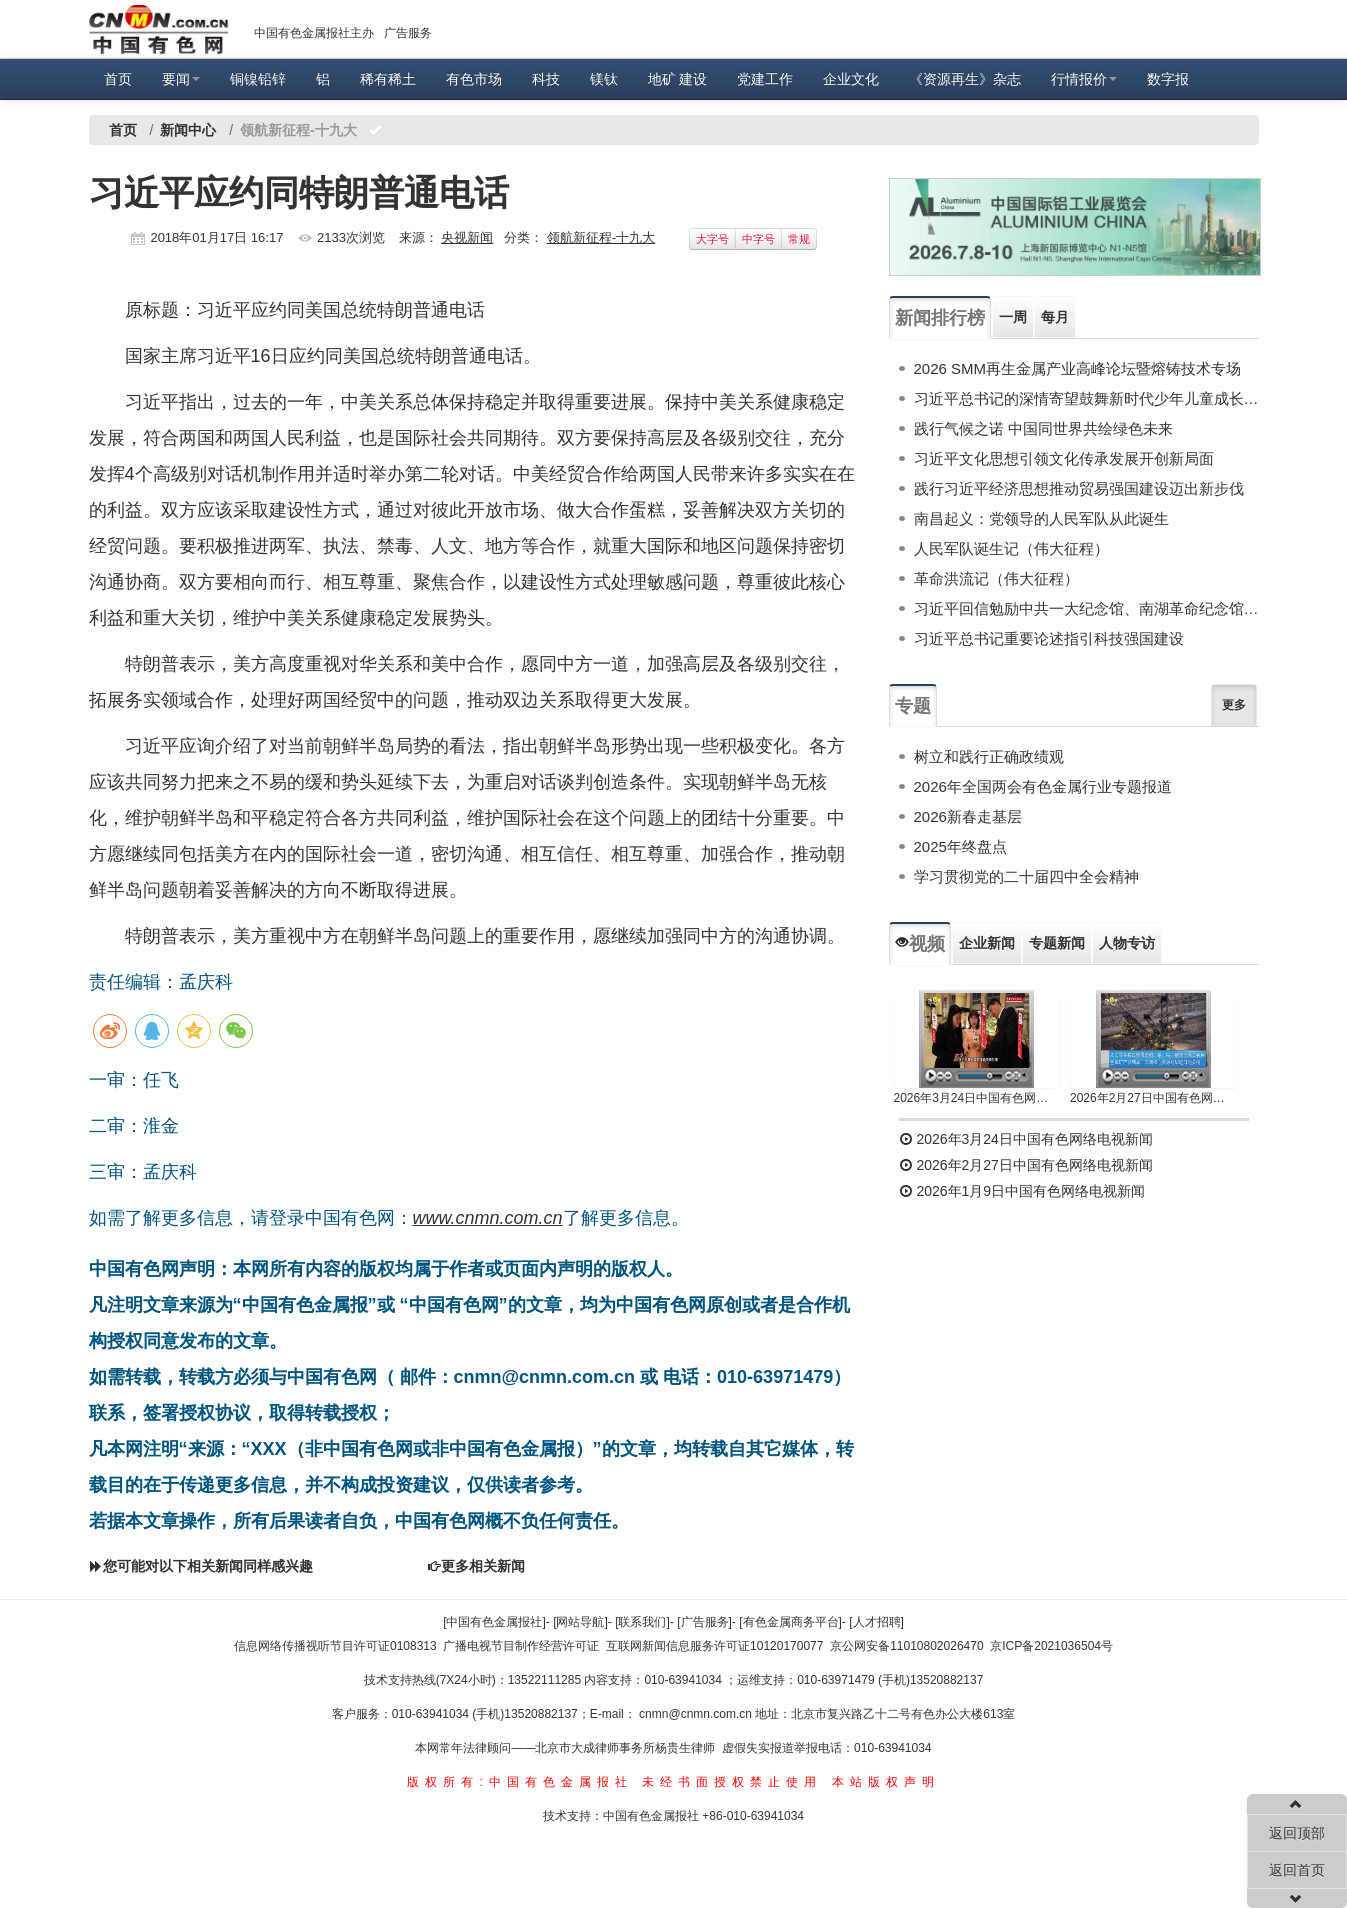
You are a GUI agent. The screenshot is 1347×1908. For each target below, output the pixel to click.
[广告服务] (704, 1622)
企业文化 (851, 79)
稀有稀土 (388, 79)
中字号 (758, 239)
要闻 (181, 79)
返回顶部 (1297, 1833)
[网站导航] (580, 1622)
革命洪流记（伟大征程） (996, 578)
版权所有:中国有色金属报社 (519, 1782)
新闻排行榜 (940, 318)
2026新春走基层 (968, 816)
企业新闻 (987, 943)
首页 (118, 79)
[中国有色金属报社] (494, 1622)
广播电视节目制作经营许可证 (521, 1646)
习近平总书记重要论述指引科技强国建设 (1049, 638)
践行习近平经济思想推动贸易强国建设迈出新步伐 (1079, 488)
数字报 (1168, 79)
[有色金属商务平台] (790, 1622)
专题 (913, 706)
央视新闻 (467, 237)
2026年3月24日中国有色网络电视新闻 (977, 1098)
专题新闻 (1057, 943)
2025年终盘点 (960, 846)
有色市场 (474, 79)
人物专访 (1127, 943)
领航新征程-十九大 (601, 237)
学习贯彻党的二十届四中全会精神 (1026, 876)
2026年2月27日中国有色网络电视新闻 (1153, 1098)
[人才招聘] (876, 1622)
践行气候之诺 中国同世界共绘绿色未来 (1043, 428)
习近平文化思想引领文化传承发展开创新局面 (1064, 458)
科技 (546, 79)
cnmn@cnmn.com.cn (697, 1714)
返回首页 (1297, 1870)
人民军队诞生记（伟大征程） (1011, 548)
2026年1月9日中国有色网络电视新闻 (1022, 1191)
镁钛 (604, 79)
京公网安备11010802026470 (906, 1646)
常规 (799, 239)
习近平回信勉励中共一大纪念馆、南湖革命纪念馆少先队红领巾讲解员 (1086, 608)
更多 (1234, 705)
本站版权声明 (886, 1782)
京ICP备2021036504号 (1051, 1646)
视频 (920, 944)
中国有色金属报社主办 (314, 33)
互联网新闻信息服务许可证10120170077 (714, 1646)
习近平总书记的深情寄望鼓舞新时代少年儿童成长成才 (1086, 398)
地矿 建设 (678, 79)
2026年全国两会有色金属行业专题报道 (1043, 786)
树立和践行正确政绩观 (989, 756)
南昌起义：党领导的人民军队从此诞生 (1041, 518)
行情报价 (1084, 79)
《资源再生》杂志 (965, 79)
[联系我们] (642, 1622)
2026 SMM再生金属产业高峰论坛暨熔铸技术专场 (1078, 368)
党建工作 (765, 79)
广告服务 (408, 33)
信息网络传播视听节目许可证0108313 (335, 1646)
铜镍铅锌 (258, 79)
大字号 (712, 239)
